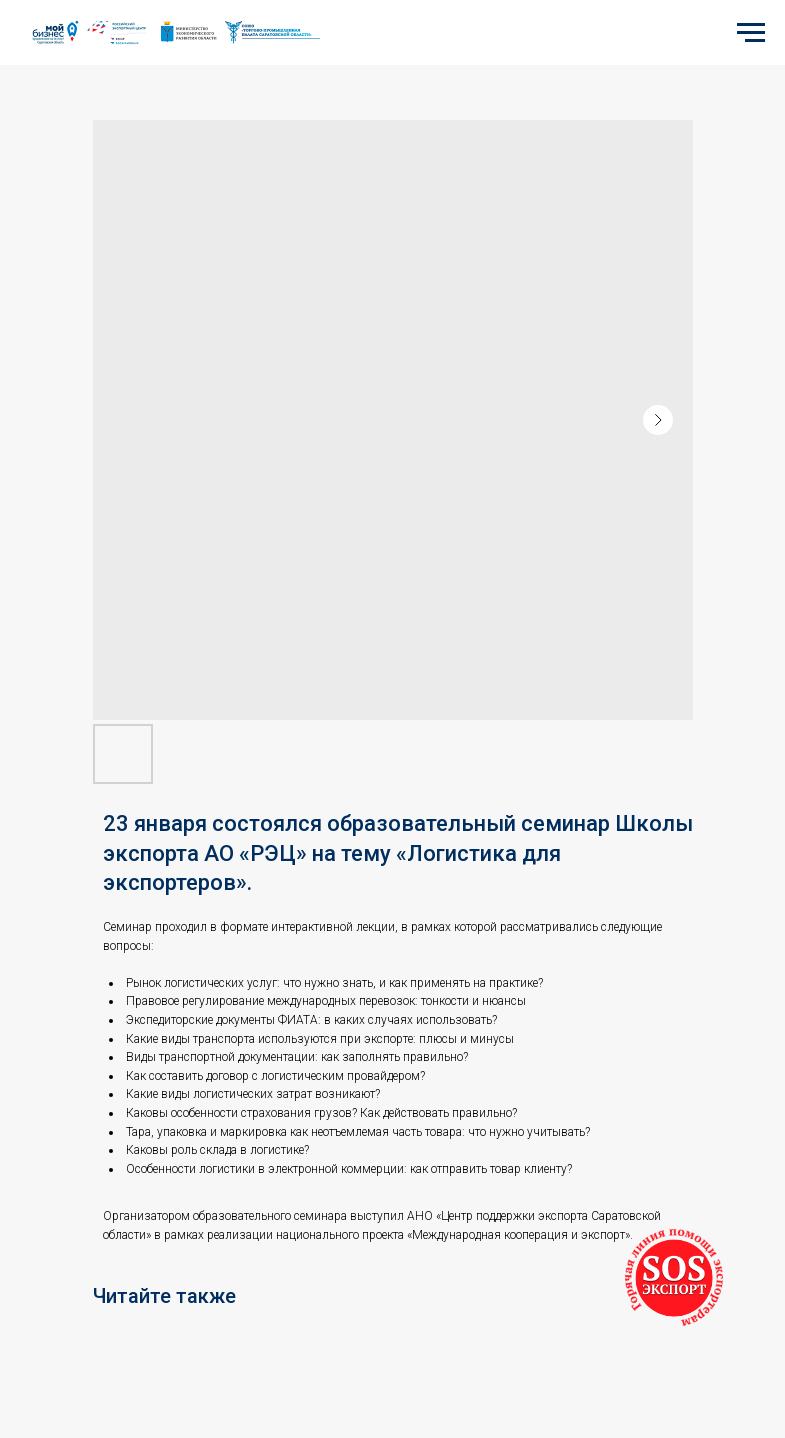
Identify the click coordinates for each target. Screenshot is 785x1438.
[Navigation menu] (751, 33)
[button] (674, 1278)
